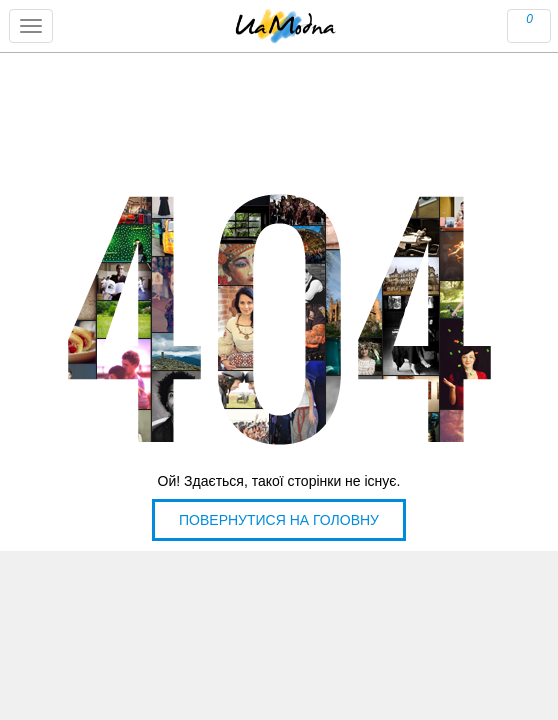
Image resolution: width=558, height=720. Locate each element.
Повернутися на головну (279, 520)
